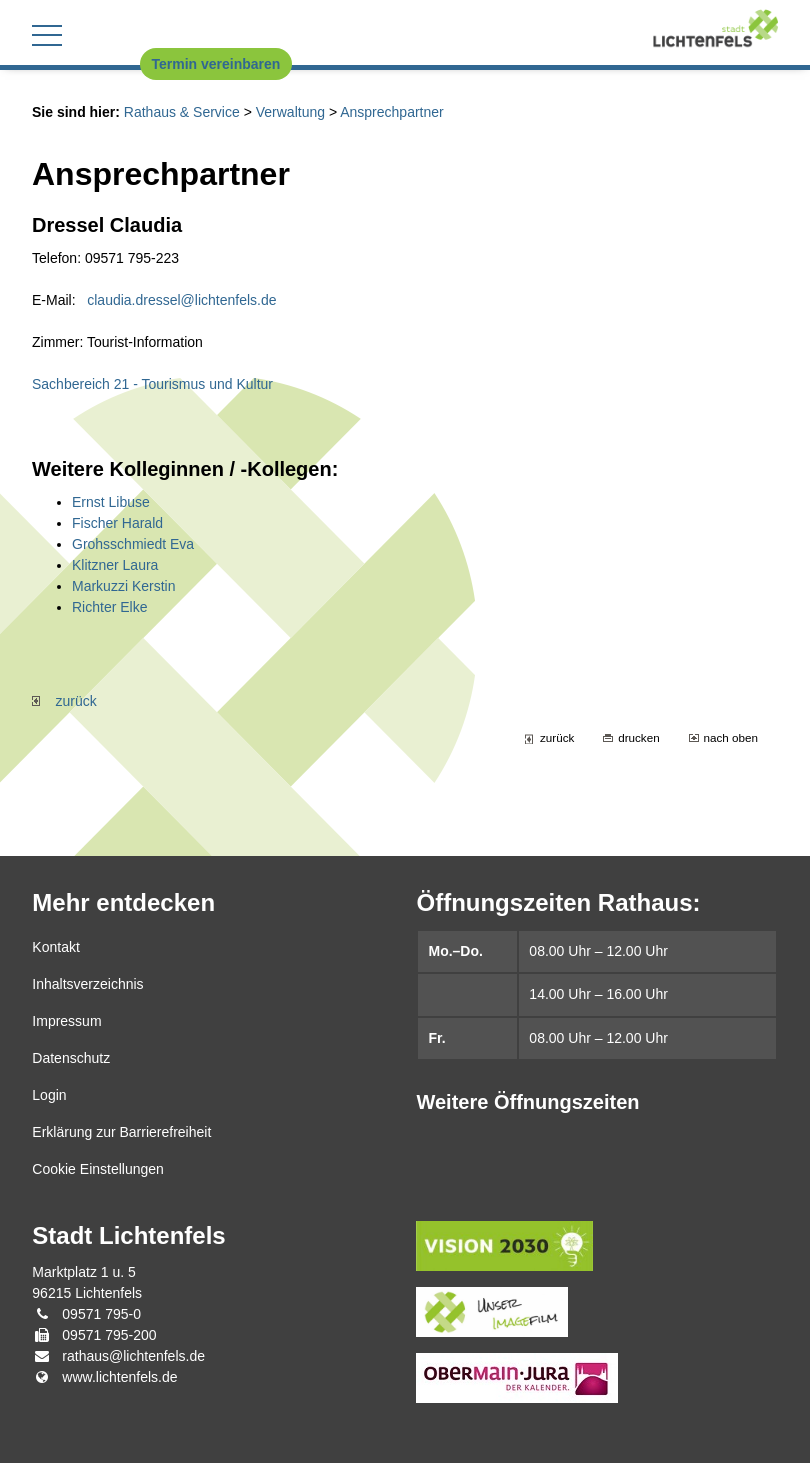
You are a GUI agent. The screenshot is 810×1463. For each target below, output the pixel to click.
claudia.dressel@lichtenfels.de (181, 300)
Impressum (66, 1021)
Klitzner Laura (115, 565)
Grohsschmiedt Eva (133, 544)
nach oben (731, 737)
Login (49, 1095)
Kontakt (55, 947)
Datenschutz (71, 1058)
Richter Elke (109, 607)
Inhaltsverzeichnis (87, 984)
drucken (638, 737)
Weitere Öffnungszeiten (527, 1102)
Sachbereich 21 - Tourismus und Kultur (152, 384)
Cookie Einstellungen (98, 1169)
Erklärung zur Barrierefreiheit (121, 1132)
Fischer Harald (117, 523)
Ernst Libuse (111, 502)
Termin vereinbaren (216, 64)
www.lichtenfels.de (119, 1377)
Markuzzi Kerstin (123, 586)
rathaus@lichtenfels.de (133, 1356)
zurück (64, 701)
